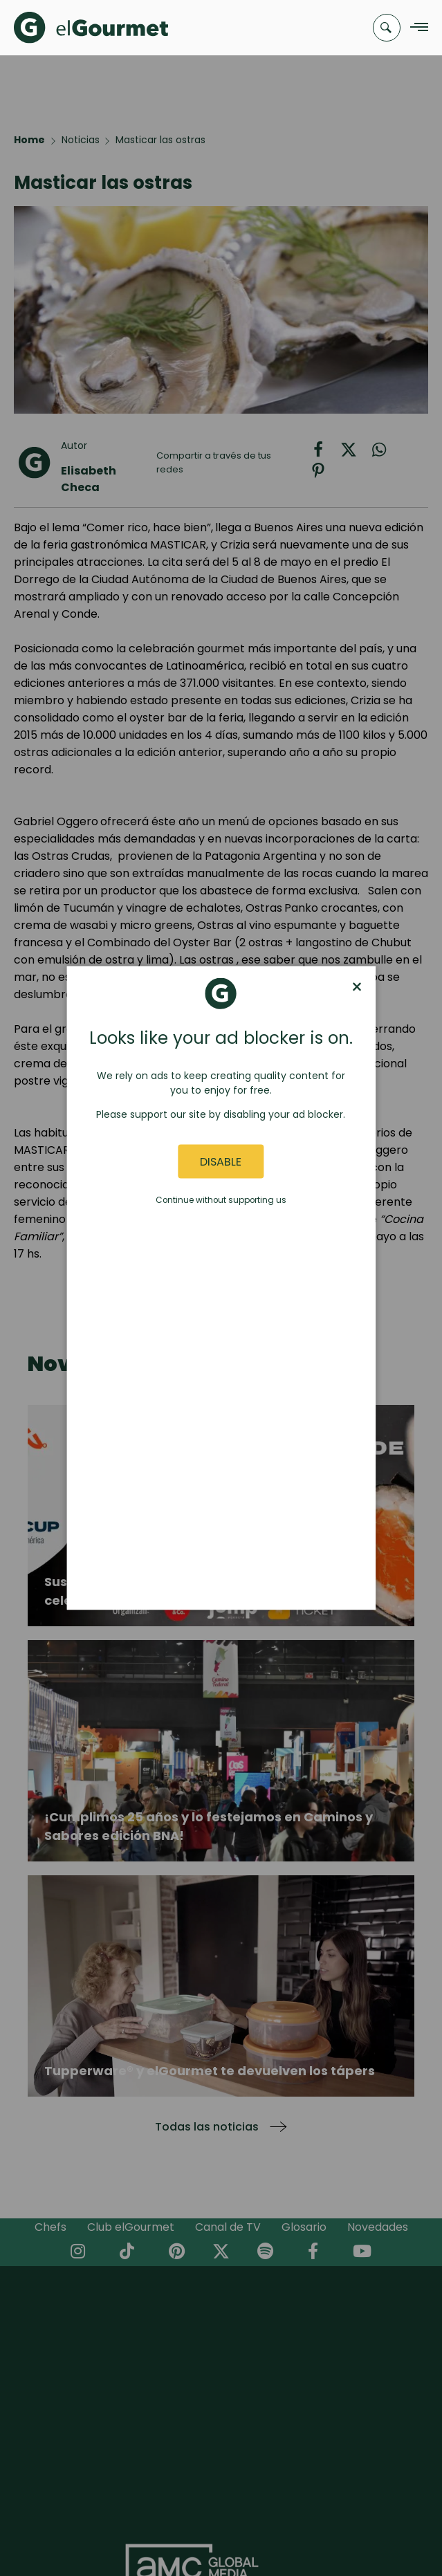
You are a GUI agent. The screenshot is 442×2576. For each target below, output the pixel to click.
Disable (220, 1161)
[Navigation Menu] (415, 28)
